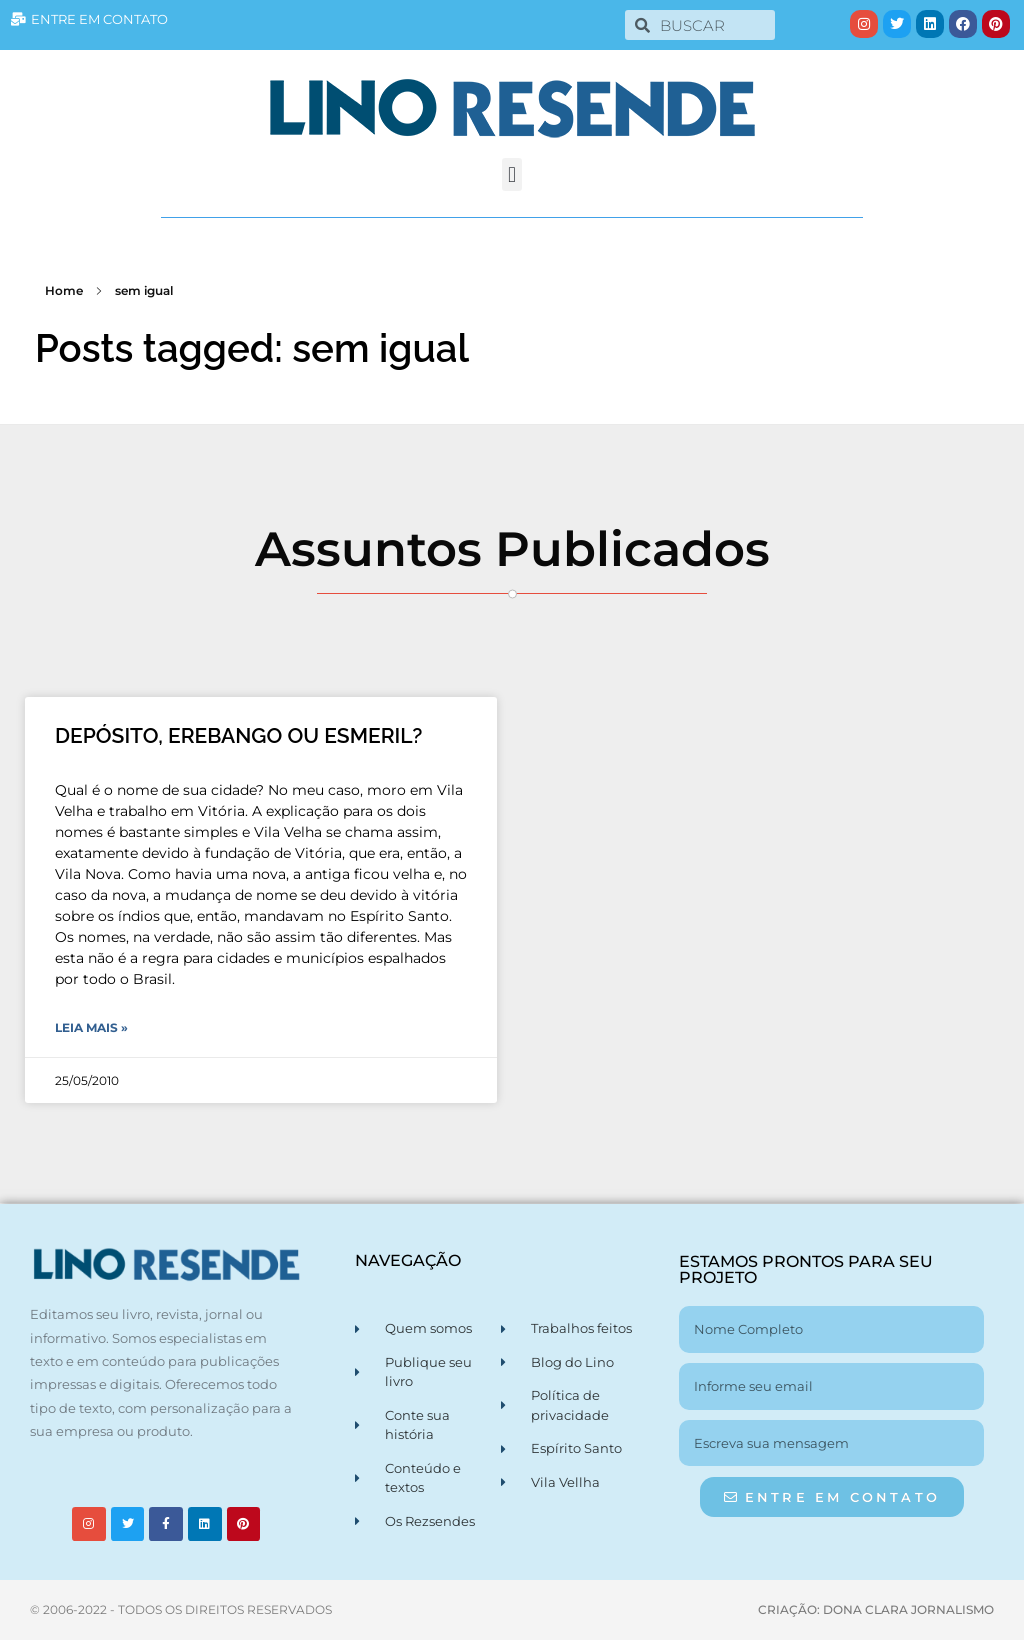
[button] (511, 174)
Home (64, 290)
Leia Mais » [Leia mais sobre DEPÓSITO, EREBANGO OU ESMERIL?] (91, 1027)
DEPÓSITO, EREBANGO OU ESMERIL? (238, 735)
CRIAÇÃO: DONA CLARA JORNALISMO (876, 1609)
